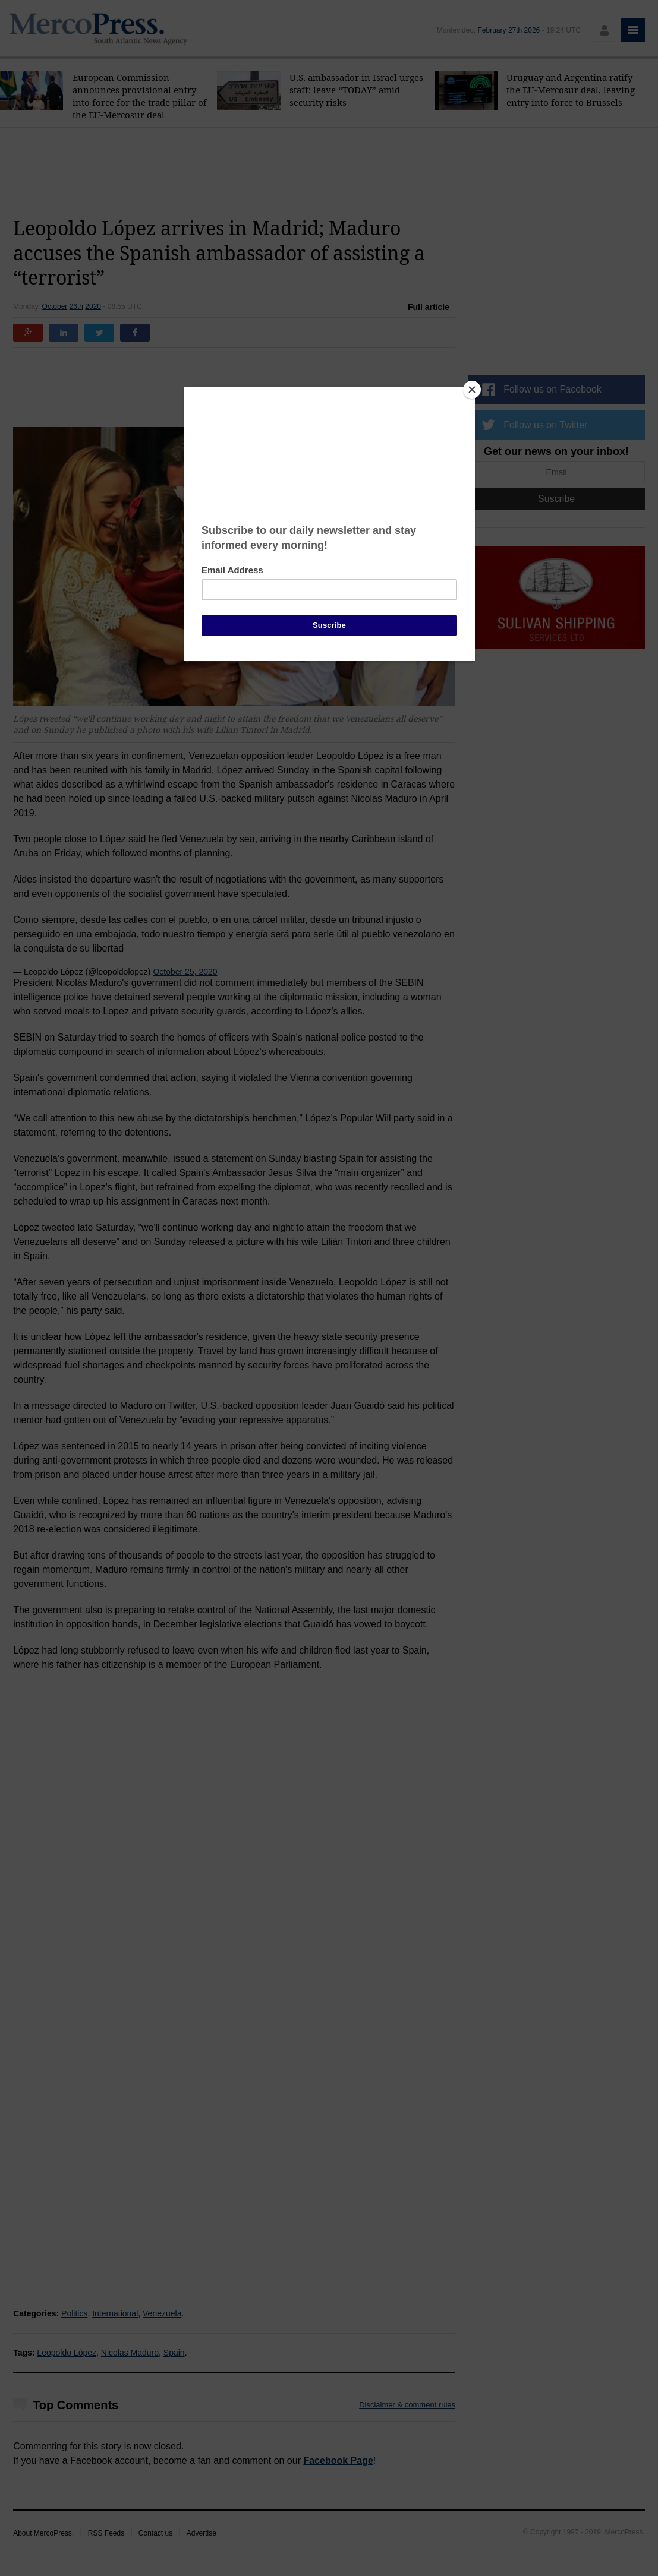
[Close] (472, 390)
